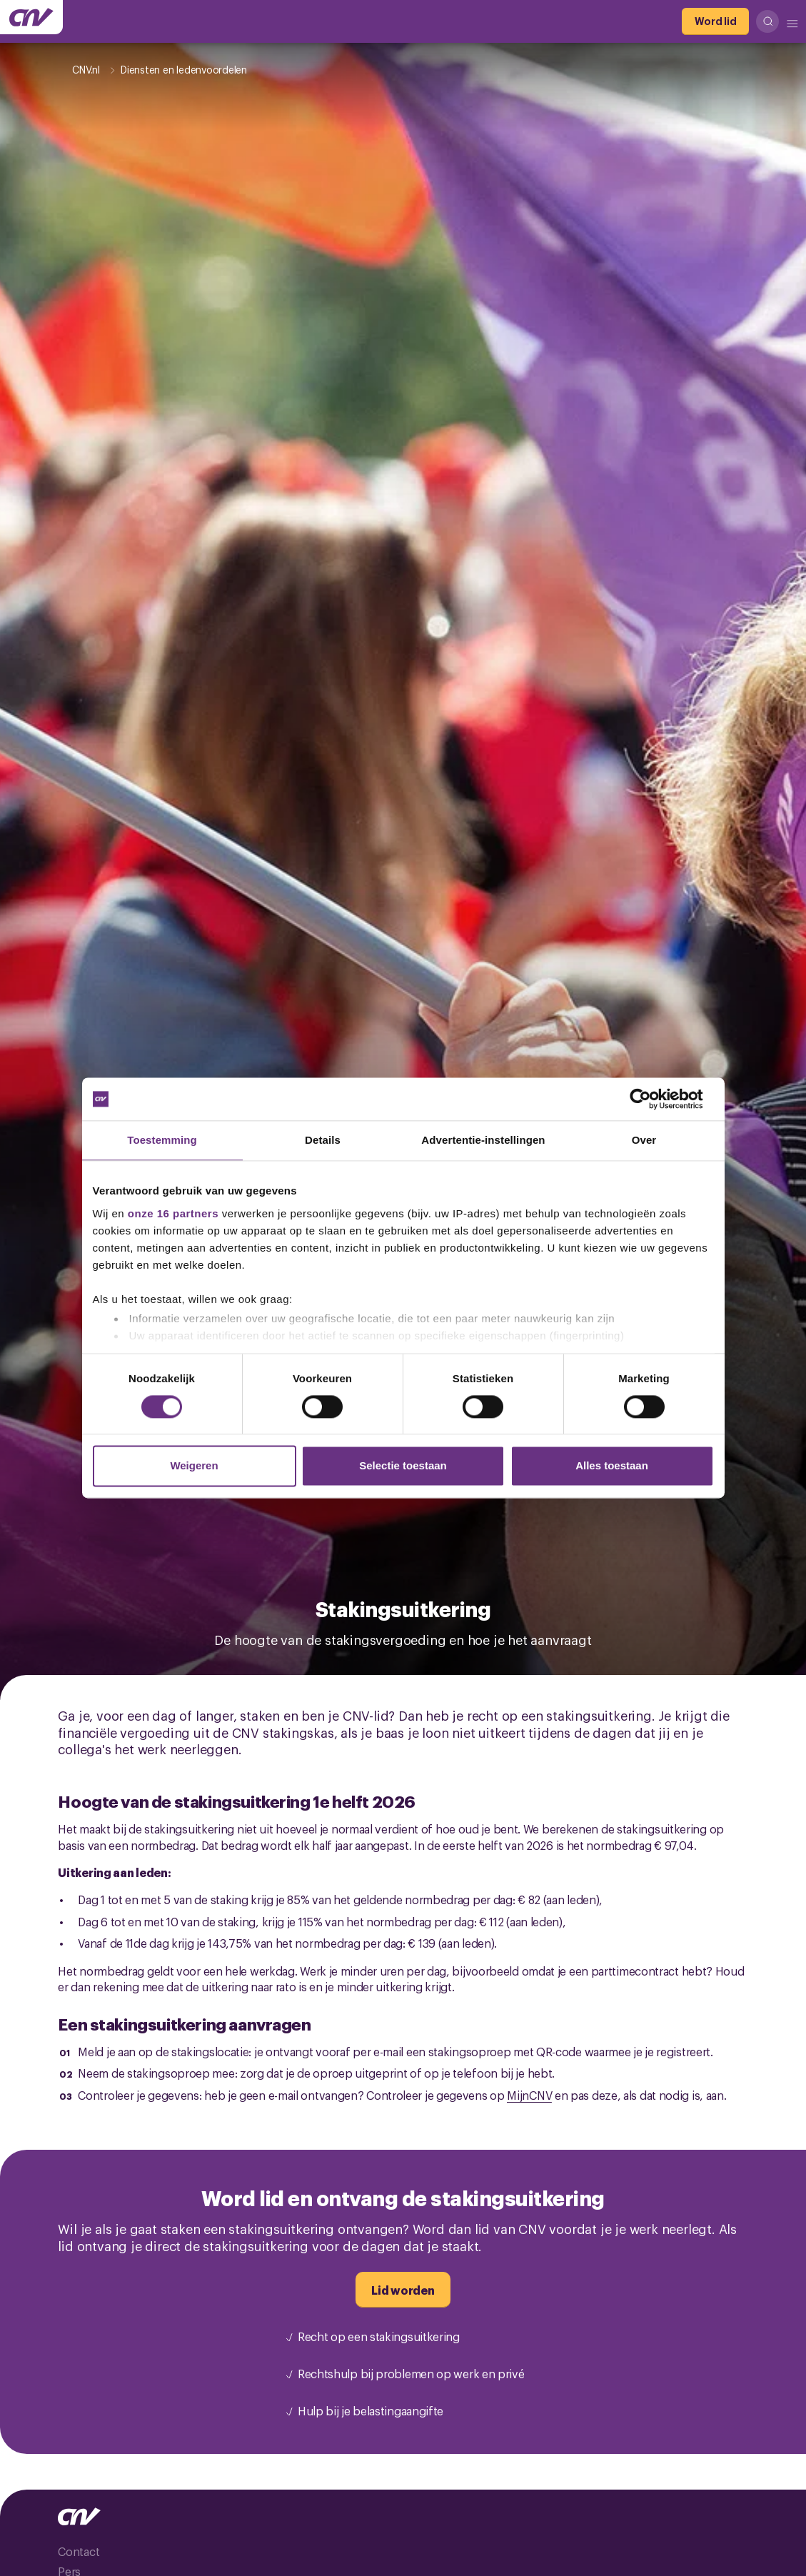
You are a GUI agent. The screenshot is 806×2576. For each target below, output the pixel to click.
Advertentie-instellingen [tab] (483, 1140)
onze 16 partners (173, 1213)
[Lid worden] (403, 2290)
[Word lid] (715, 21)
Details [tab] (323, 1140)
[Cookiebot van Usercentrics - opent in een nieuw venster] (651, 1099)
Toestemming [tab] (162, 1140)
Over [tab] (644, 1140)
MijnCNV (529, 2095)
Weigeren (194, 1466)
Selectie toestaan (403, 1466)
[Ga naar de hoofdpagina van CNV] (31, 17)
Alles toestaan (611, 1466)
